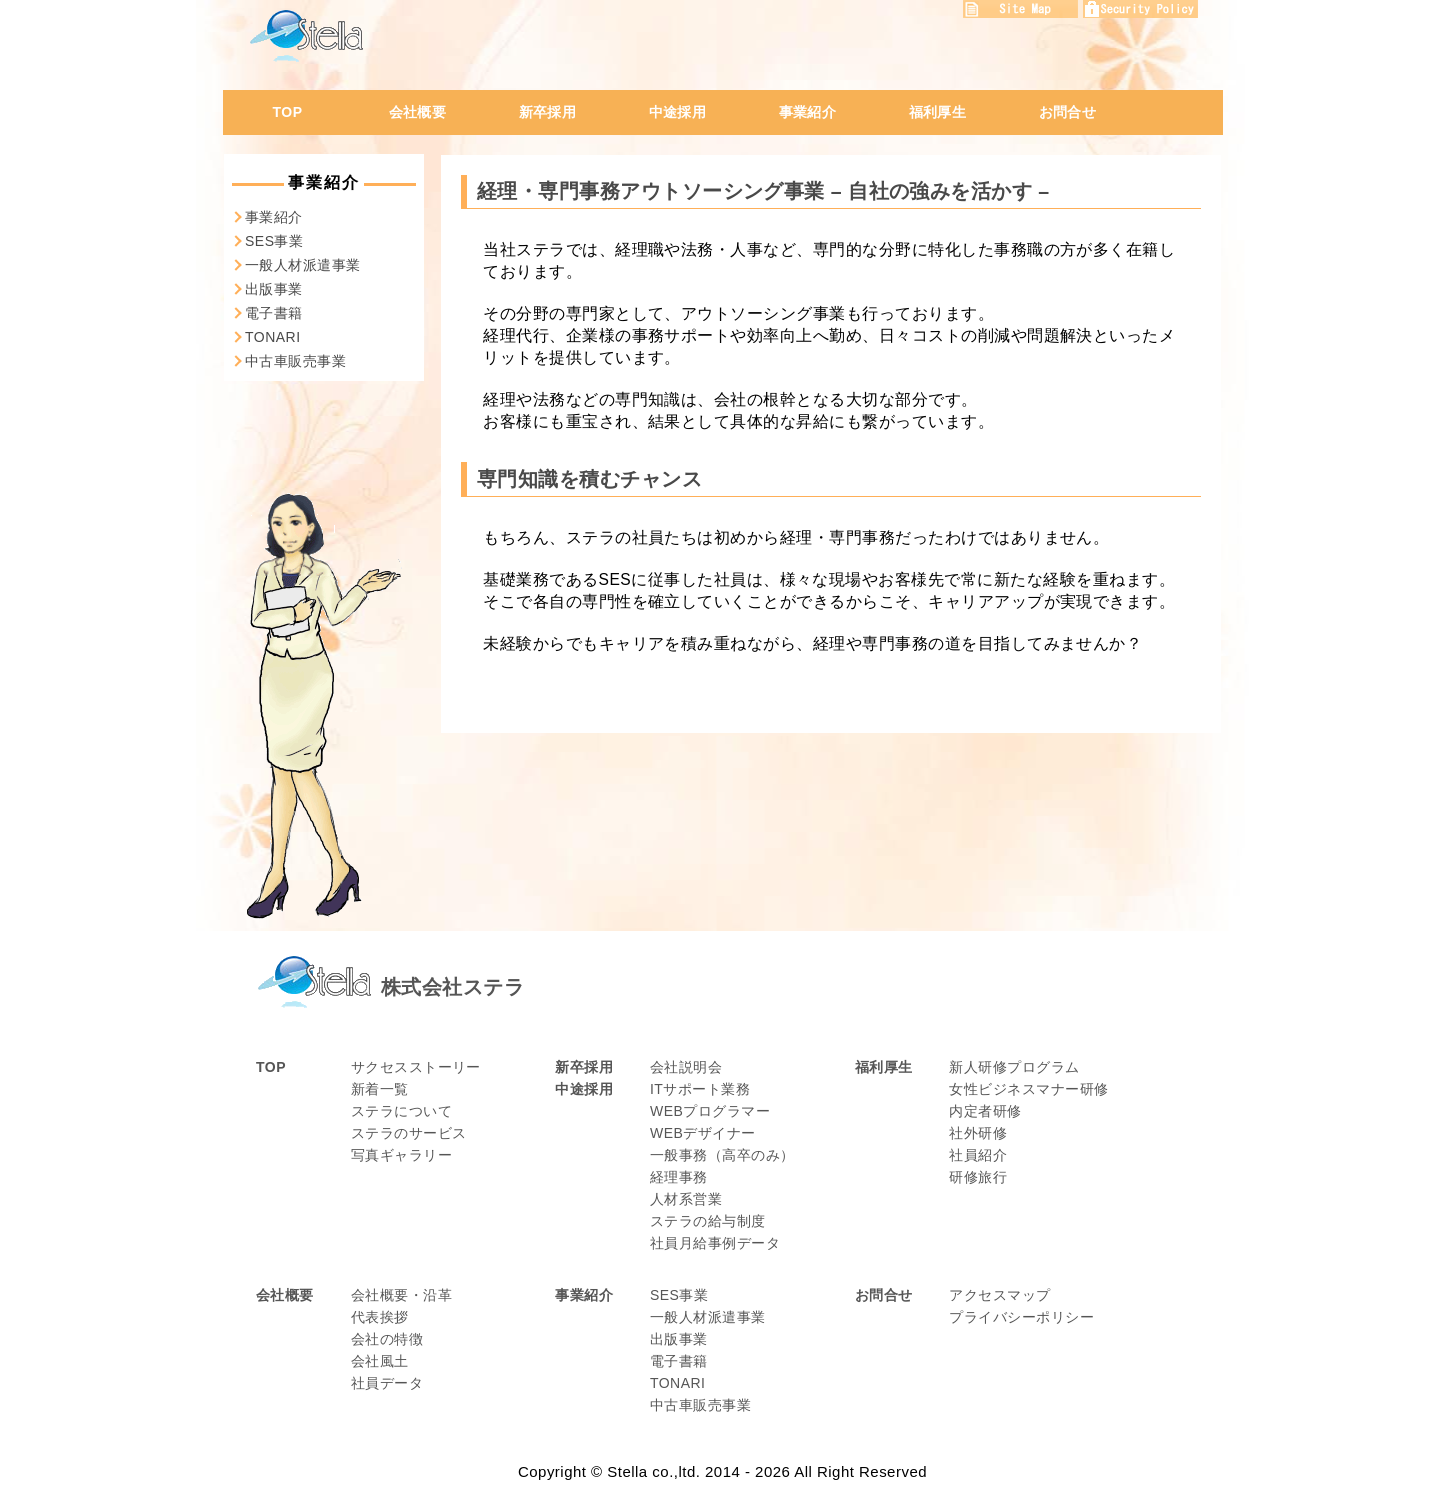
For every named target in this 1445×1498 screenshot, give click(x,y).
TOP (288, 112)
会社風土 (380, 1361)
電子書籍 (274, 313)
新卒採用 (548, 112)
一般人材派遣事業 (303, 265)
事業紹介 (808, 112)
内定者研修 (985, 1111)
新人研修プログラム (1014, 1067)
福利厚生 (938, 112)
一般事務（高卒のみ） (722, 1155)
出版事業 (274, 289)
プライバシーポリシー (1021, 1317)
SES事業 (274, 241)
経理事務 (679, 1177)
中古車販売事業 (295, 361)
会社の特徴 (387, 1339)
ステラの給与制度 (708, 1221)
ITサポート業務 (700, 1089)
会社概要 (418, 112)
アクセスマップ (999, 1295)
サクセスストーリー (416, 1067)
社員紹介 (978, 1155)
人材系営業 (686, 1199)
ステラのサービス (409, 1133)
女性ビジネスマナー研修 (1028, 1089)
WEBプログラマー (710, 1111)
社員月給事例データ (715, 1243)
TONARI (273, 337)
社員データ (387, 1383)
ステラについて (401, 1111)
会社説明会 (686, 1067)
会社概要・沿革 (401, 1295)
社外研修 (978, 1133)
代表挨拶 (380, 1317)
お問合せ (1068, 112)
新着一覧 (380, 1089)
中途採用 (678, 112)
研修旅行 (978, 1177)
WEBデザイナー (703, 1133)
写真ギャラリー (401, 1155)
